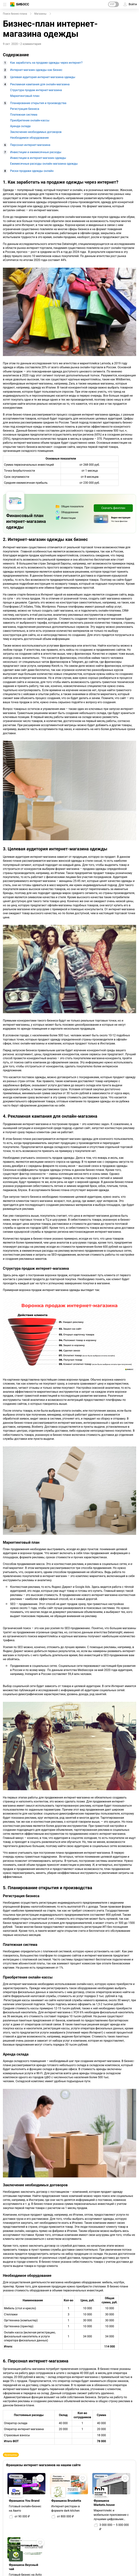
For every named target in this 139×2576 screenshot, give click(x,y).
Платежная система (23, 114)
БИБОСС (22, 4)
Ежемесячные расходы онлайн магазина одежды (44, 163)
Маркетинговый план (24, 96)
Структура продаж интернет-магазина (36, 90)
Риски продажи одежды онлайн (32, 171)
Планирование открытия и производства (38, 103)
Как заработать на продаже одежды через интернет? (46, 62)
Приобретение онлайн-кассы (29, 120)
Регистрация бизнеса (24, 109)
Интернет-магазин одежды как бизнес (36, 70)
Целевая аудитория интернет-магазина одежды (42, 77)
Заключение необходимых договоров (36, 132)
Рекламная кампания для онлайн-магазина (40, 84)
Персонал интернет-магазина (30, 145)
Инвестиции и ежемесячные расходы (35, 152)
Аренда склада (20, 126)
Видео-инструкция (120, 517)
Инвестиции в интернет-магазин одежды (38, 158)
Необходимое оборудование (29, 137)
